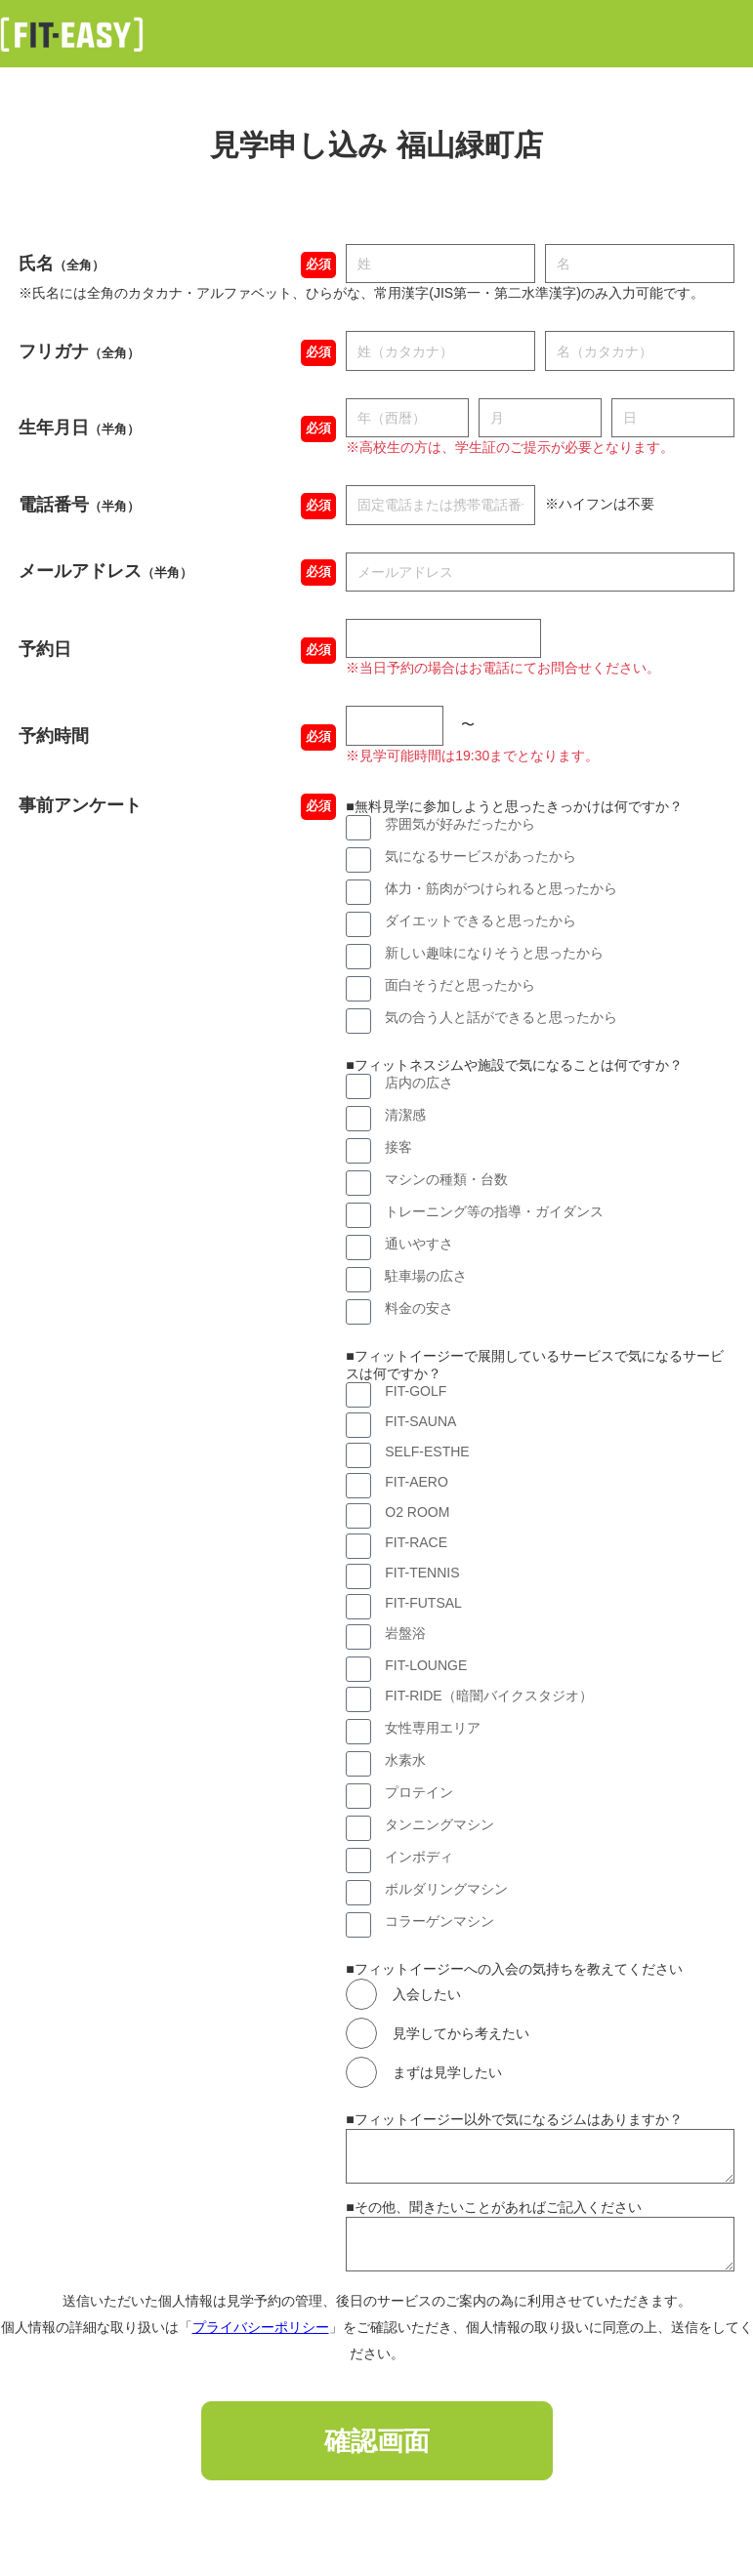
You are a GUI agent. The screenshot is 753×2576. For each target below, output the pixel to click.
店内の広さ (419, 1082)
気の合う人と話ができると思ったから (501, 1017)
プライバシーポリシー (260, 2327)
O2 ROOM (417, 1512)
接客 (398, 1147)
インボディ (419, 1856)
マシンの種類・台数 (446, 1179)
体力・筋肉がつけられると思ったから (501, 888)
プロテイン (419, 1792)
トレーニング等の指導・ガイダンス (494, 1211)
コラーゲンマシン (439, 1921)
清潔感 (405, 1115)
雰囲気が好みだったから (460, 824)
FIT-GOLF (415, 1391)
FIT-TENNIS (422, 1572)
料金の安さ (419, 1308)
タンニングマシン (439, 1824)
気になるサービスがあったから (480, 856)
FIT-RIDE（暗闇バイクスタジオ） (488, 1695)
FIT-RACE (416, 1542)
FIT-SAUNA (420, 1421)
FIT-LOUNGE (426, 1665)
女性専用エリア (433, 1728)
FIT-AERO (416, 1482)
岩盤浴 (405, 1633)
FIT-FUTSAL (423, 1603)
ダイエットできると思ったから (480, 920)
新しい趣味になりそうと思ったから (494, 953)
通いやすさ (419, 1243)
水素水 (405, 1760)
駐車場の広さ (426, 1276)
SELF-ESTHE (427, 1451)
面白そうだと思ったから (460, 985)
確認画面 (377, 2442)
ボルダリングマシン (446, 1889)
